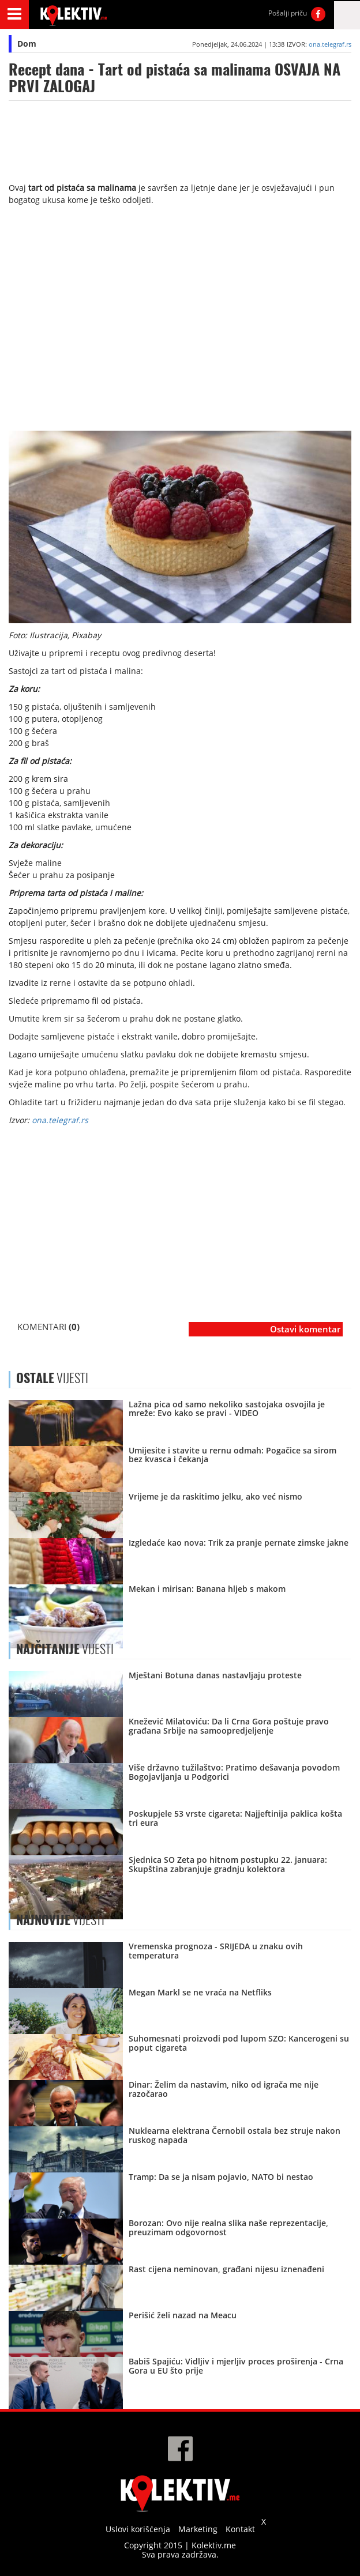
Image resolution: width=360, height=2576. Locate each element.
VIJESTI (65, 1649)
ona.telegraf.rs (330, 44)
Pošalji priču (287, 13)
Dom (26, 43)
